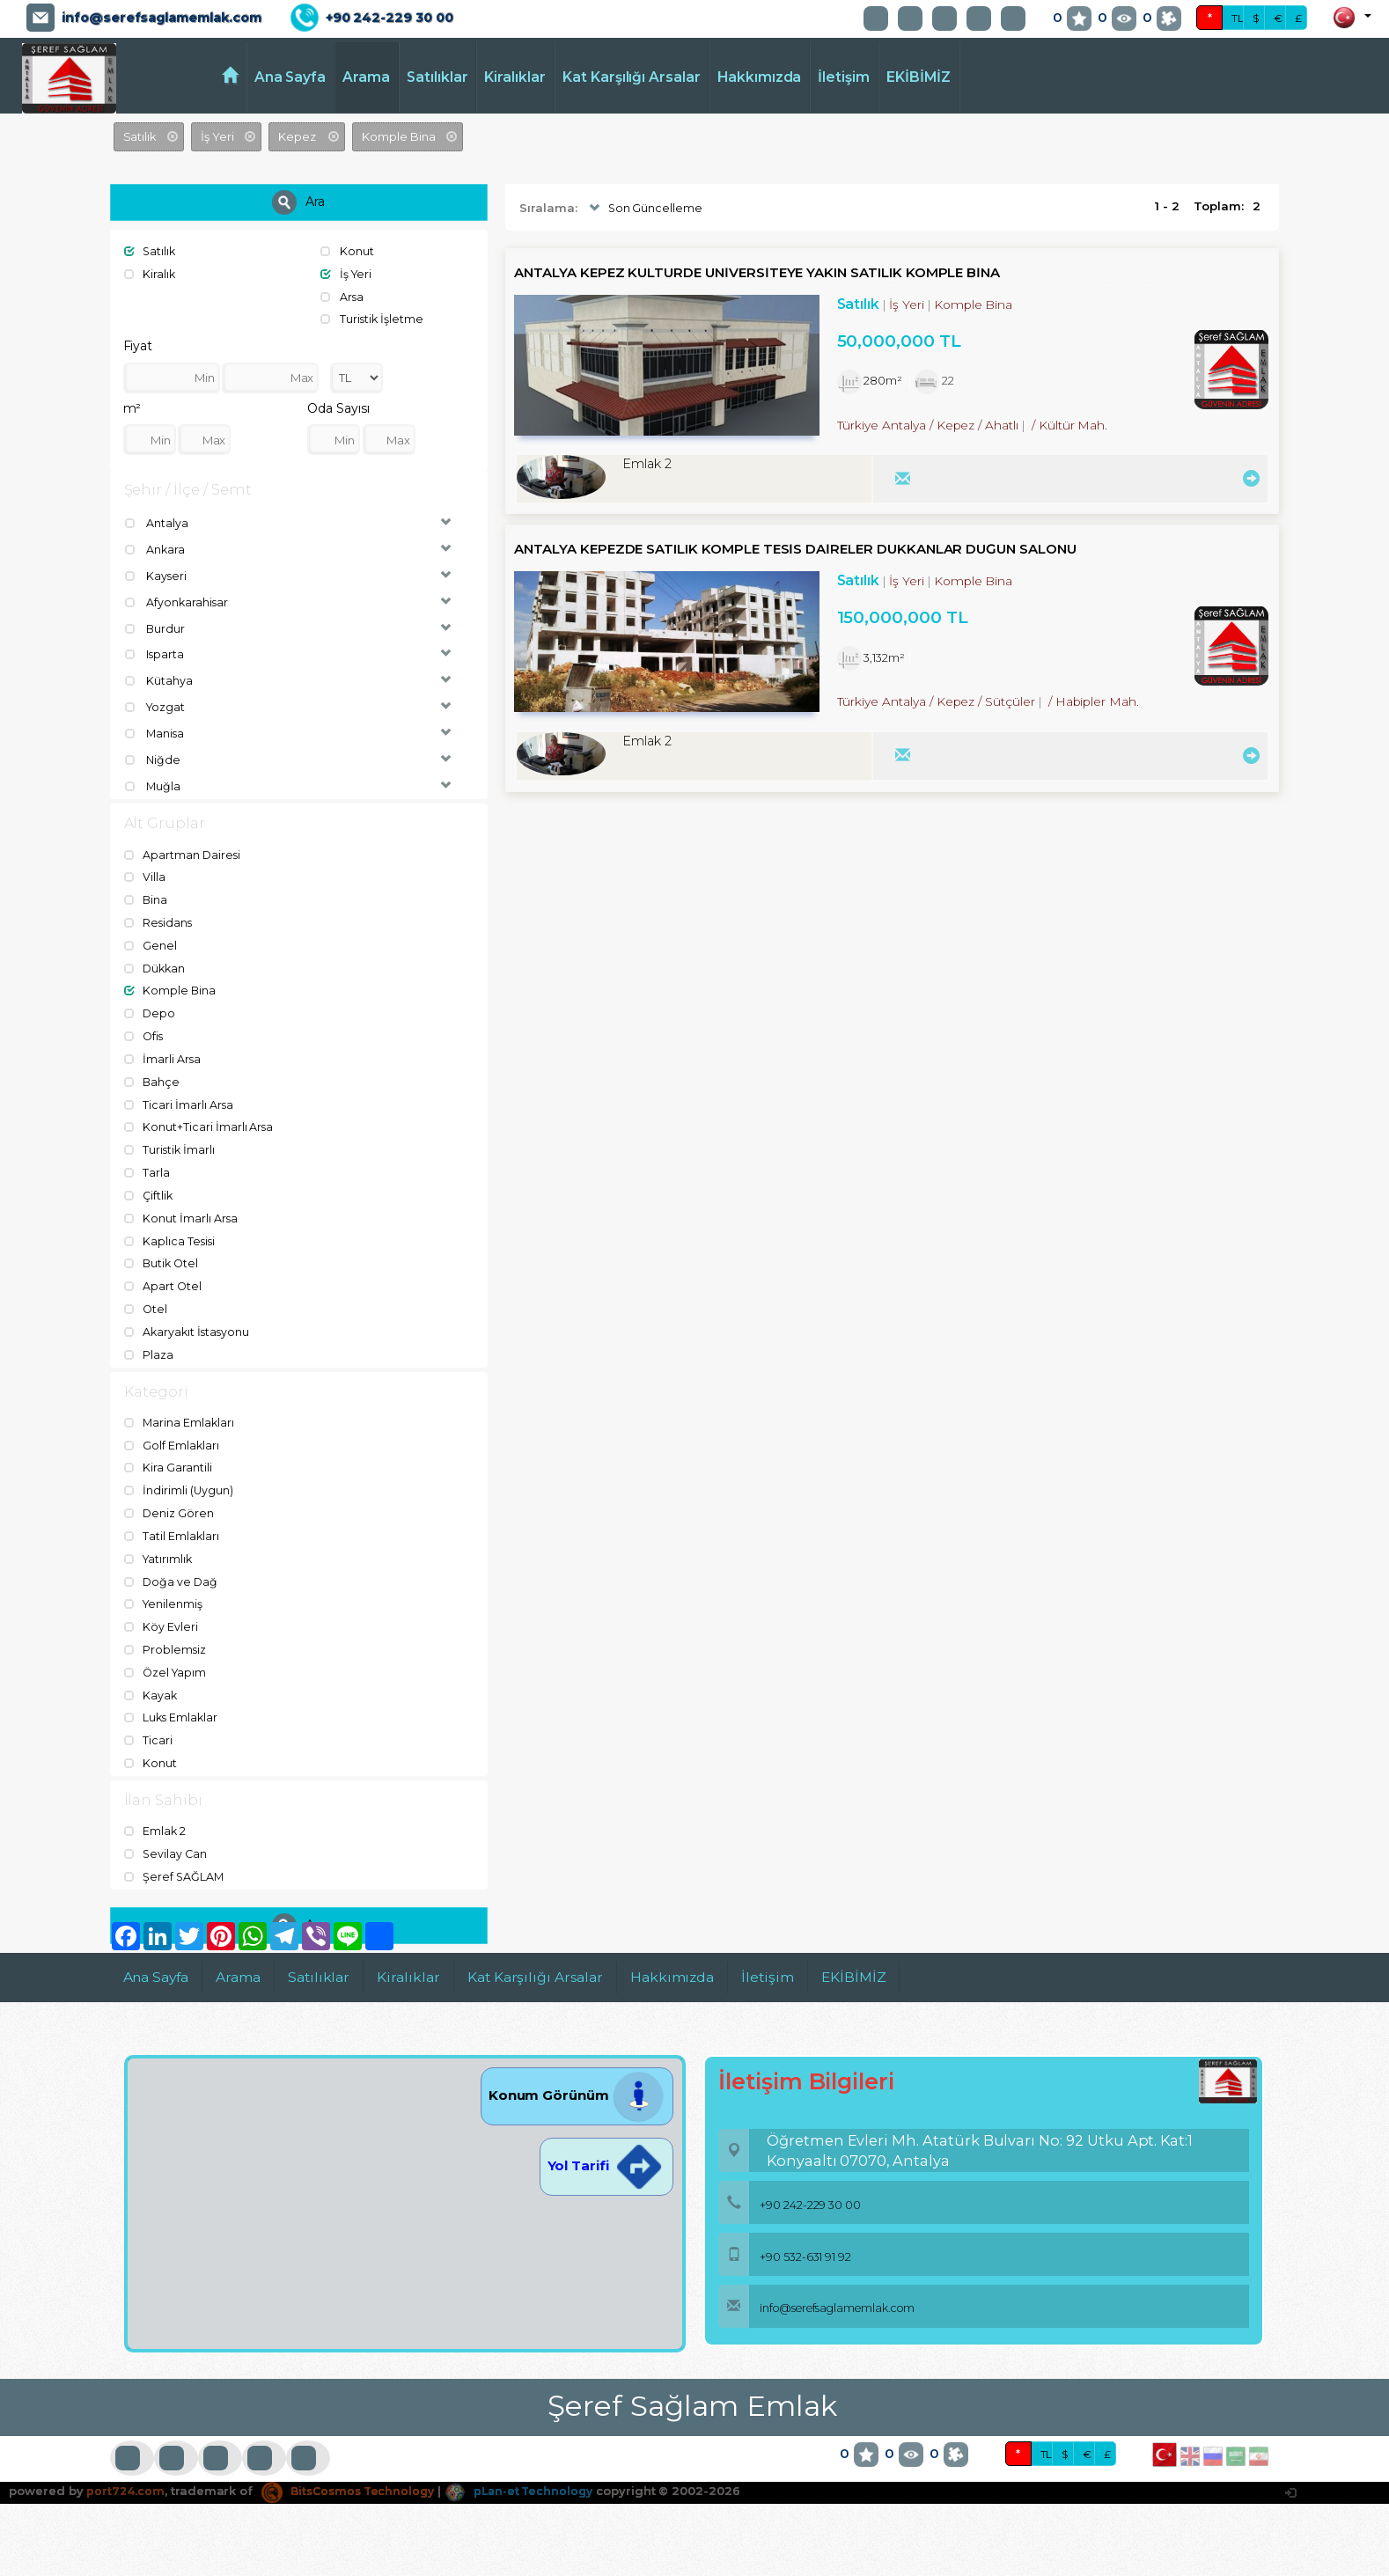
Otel (147, 1302)
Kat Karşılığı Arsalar (631, 77)
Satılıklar (437, 77)
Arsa (342, 296)
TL (1237, 18)
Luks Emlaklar (172, 1708)
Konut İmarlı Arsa (181, 1213)
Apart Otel (163, 1280)
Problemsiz (166, 1640)
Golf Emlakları (172, 1438)
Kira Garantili (168, 1461)
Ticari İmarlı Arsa (179, 1100)
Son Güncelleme (644, 209)
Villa (145, 875)
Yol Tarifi (606, 2155)
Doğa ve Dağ (172, 1574)
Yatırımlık (159, 1551)
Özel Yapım (166, 1663)
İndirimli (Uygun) (179, 1483)
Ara (298, 202)
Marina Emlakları (180, 1416)
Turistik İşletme (372, 319)
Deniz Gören (170, 1506)
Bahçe (153, 1077)
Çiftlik (150, 1190)
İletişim (844, 77)
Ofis (145, 1032)
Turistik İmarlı (170, 1145)
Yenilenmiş (164, 1596)
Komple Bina (170, 987)
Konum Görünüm (577, 2084)
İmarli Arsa (163, 1055)
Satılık (151, 251)
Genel (151, 943)
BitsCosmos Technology (353, 2481)
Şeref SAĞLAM (175, 1867)
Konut (347, 251)
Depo (151, 1009)
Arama (366, 77)
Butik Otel (163, 1258)
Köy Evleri (161, 1618)
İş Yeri (347, 274)
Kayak (152, 1685)
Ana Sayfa (290, 77)
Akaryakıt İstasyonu (189, 1324)
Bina (147, 898)
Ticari (149, 1730)
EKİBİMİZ (918, 77)
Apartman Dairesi (183, 853)
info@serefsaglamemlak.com (161, 18)
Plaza (149, 1347)
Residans (159, 920)
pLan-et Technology (531, 2481)
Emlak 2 (156, 1822)
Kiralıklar (515, 77)
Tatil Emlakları (172, 1528)
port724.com (125, 2481)
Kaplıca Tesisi (170, 1235)
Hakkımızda (759, 77)
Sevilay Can (166, 1844)
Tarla (148, 1167)
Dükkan (156, 965)
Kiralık (151, 274)
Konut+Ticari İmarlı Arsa (200, 1122)
